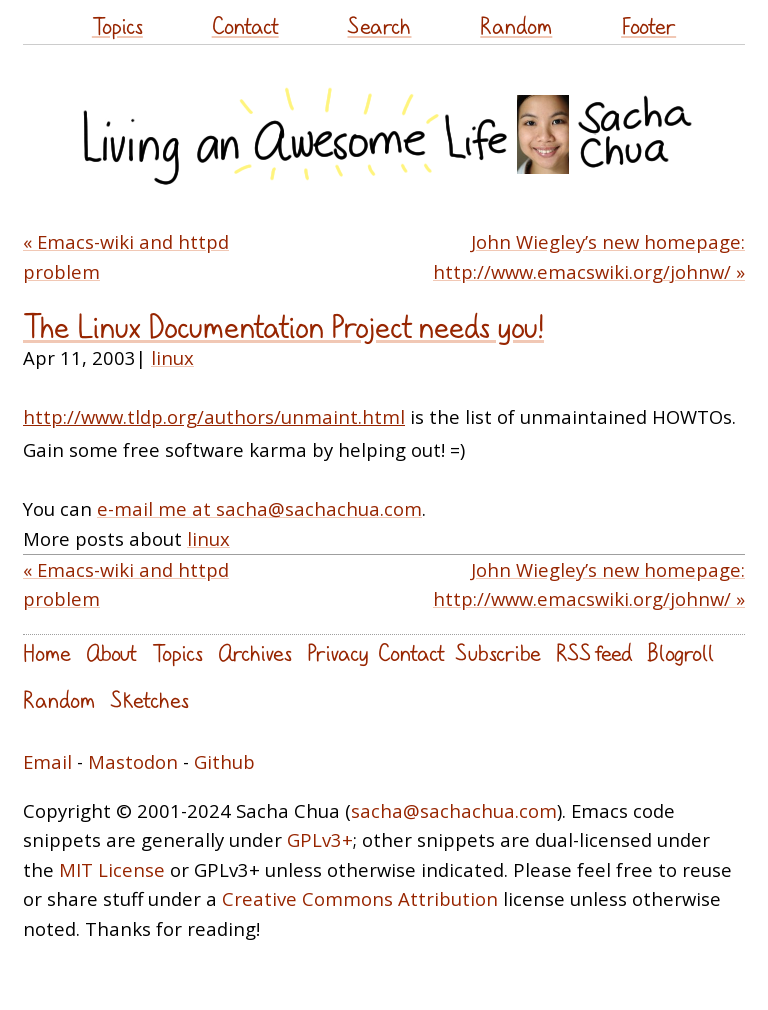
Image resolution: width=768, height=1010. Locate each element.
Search (379, 25)
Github (224, 761)
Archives (255, 652)
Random (516, 25)
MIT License (112, 869)
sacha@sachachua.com (454, 810)
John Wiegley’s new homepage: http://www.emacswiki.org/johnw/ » (589, 256)
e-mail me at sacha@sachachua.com (259, 508)
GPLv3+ (320, 839)
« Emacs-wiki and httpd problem (126, 256)
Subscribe (498, 652)
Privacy (337, 652)
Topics (117, 25)
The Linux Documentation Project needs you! (283, 326)
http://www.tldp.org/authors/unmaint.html (214, 416)
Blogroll (680, 652)
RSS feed (594, 652)
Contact (245, 25)
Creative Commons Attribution (360, 898)
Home (47, 652)
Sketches (149, 699)
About (111, 652)
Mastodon (133, 761)
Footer (648, 25)
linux (172, 357)
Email (47, 761)
